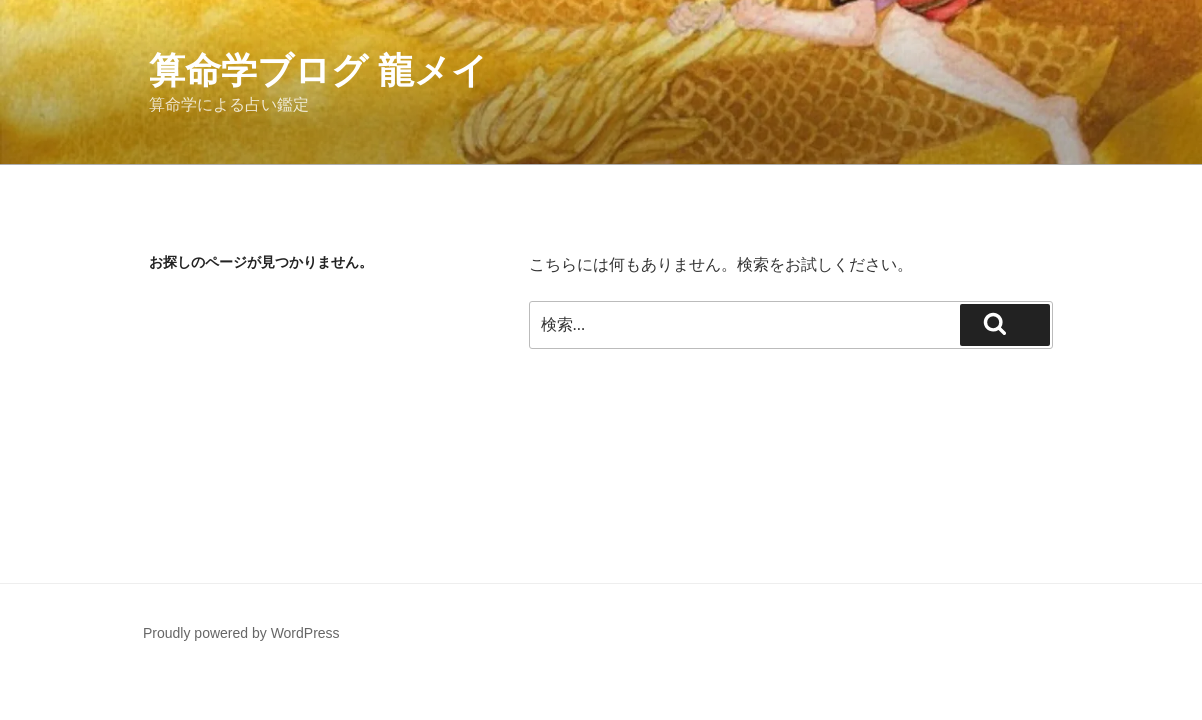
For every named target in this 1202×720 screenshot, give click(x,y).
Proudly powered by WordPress (241, 633)
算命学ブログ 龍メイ (318, 70)
